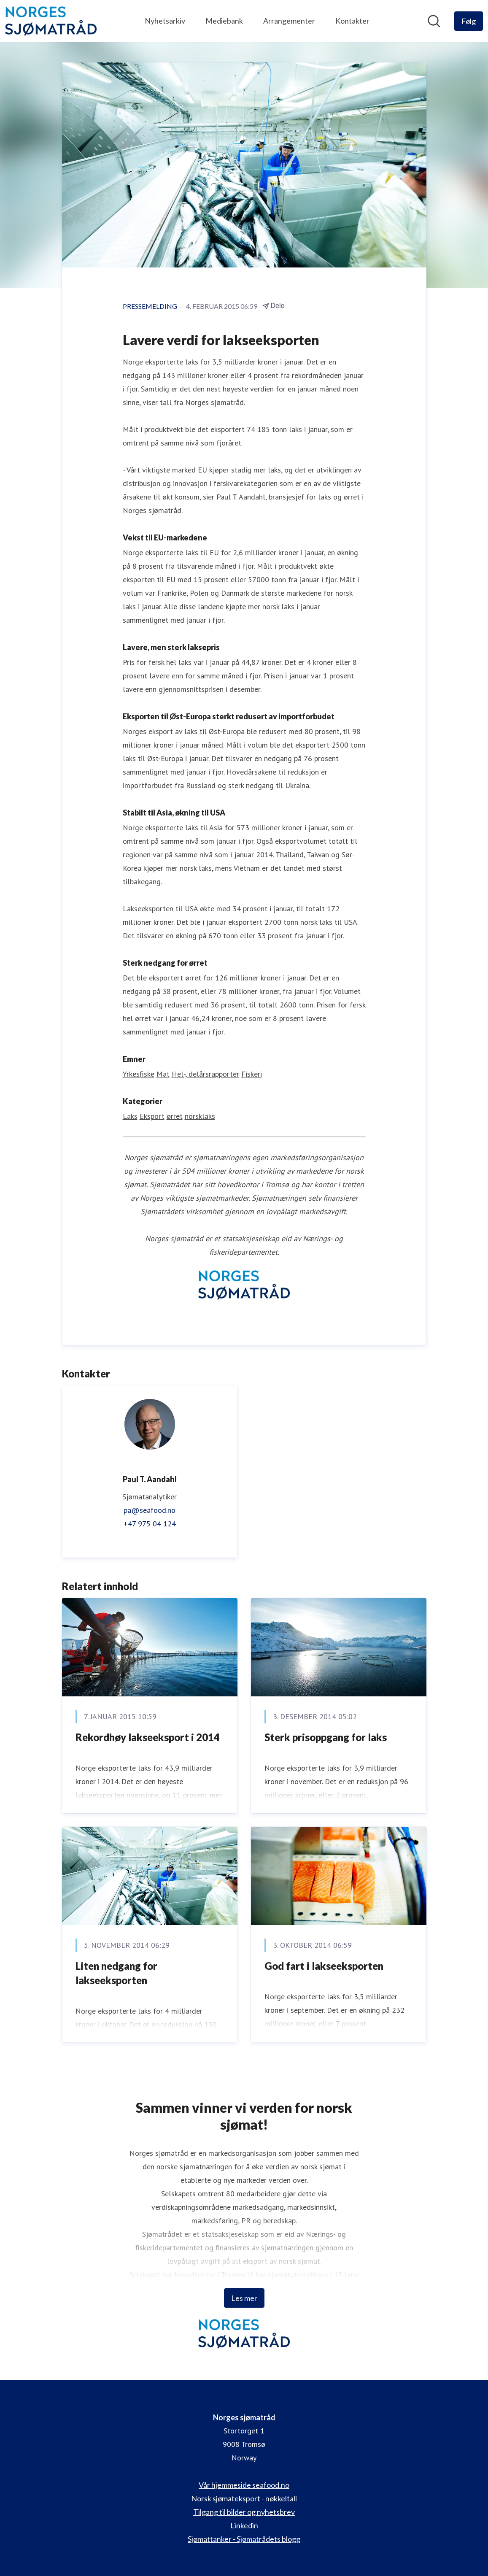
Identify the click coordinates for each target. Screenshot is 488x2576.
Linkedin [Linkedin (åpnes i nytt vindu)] (244, 2525)
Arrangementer (289, 20)
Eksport (152, 1116)
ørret (175, 1116)
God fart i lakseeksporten (323, 1966)
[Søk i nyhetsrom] (434, 21)
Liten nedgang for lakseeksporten (116, 1973)
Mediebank (224, 20)
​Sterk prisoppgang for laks (325, 1737)
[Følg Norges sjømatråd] (468, 21)
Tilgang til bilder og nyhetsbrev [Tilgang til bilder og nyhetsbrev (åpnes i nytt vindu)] (244, 2512)
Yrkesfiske (138, 1074)
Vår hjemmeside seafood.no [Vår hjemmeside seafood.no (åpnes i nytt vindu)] (244, 2485)
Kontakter (352, 20)
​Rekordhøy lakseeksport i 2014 (147, 1737)
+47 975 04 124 (150, 1523)
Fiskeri (251, 1074)
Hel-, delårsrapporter (205, 1074)
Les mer (244, 2298)
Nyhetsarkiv (165, 20)
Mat (163, 1074)
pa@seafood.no (149, 1510)
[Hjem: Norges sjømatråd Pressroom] (51, 21)
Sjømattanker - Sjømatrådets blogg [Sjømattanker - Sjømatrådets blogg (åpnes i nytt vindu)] (244, 2539)
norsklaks (200, 1116)
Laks (130, 1116)
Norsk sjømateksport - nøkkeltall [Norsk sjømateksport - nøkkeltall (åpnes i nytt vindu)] (244, 2498)
